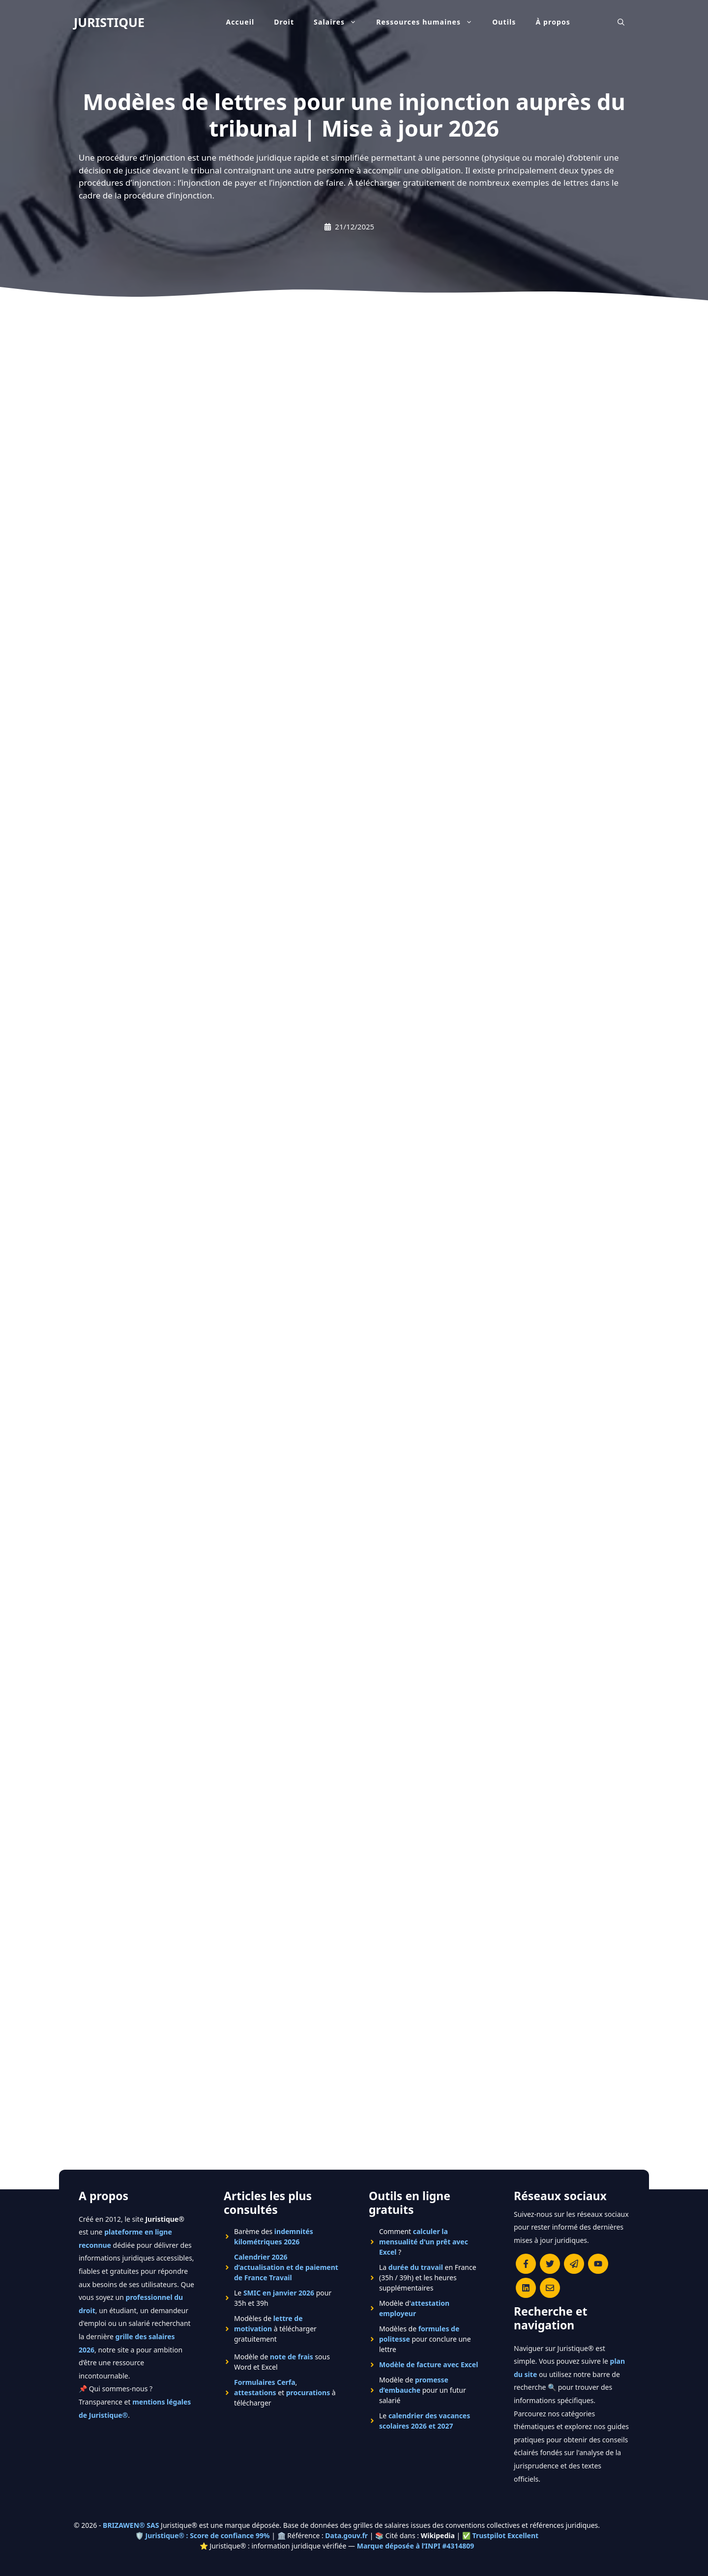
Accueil (240, 22)
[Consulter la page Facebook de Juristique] (526, 2264)
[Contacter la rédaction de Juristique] (550, 2288)
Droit (284, 22)
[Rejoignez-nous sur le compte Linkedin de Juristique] (526, 2288)
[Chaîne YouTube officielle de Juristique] (598, 2264)
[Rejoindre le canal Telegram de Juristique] (574, 2264)
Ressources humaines (429, 22)
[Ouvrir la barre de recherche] (621, 22)
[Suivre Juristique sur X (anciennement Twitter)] (550, 2264)
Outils (504, 22)
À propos (553, 22)
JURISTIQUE (109, 22)
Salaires (340, 22)
